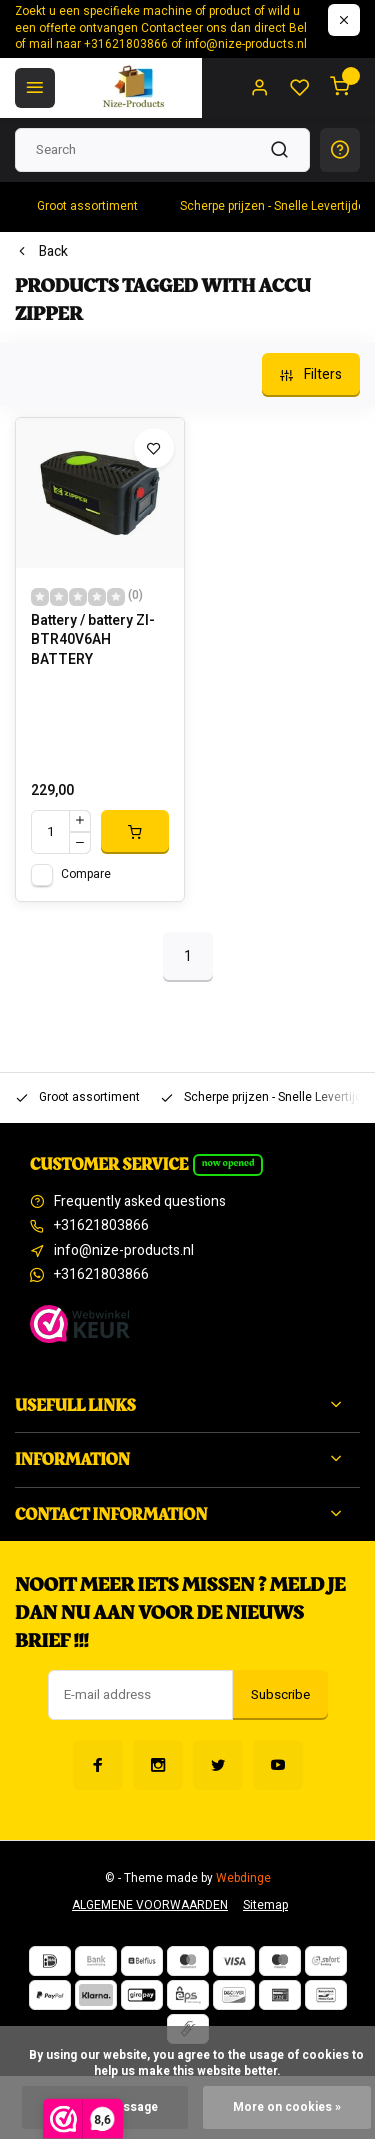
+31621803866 (101, 1226)
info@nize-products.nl (124, 1251)
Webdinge (243, 1878)
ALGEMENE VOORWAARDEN (150, 1905)
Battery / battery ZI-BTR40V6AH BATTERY (93, 640)
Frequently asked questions (140, 1202)
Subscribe (280, 1695)
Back (41, 252)
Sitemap (265, 1905)
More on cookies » (287, 2107)
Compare (86, 874)
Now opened (228, 1163)
